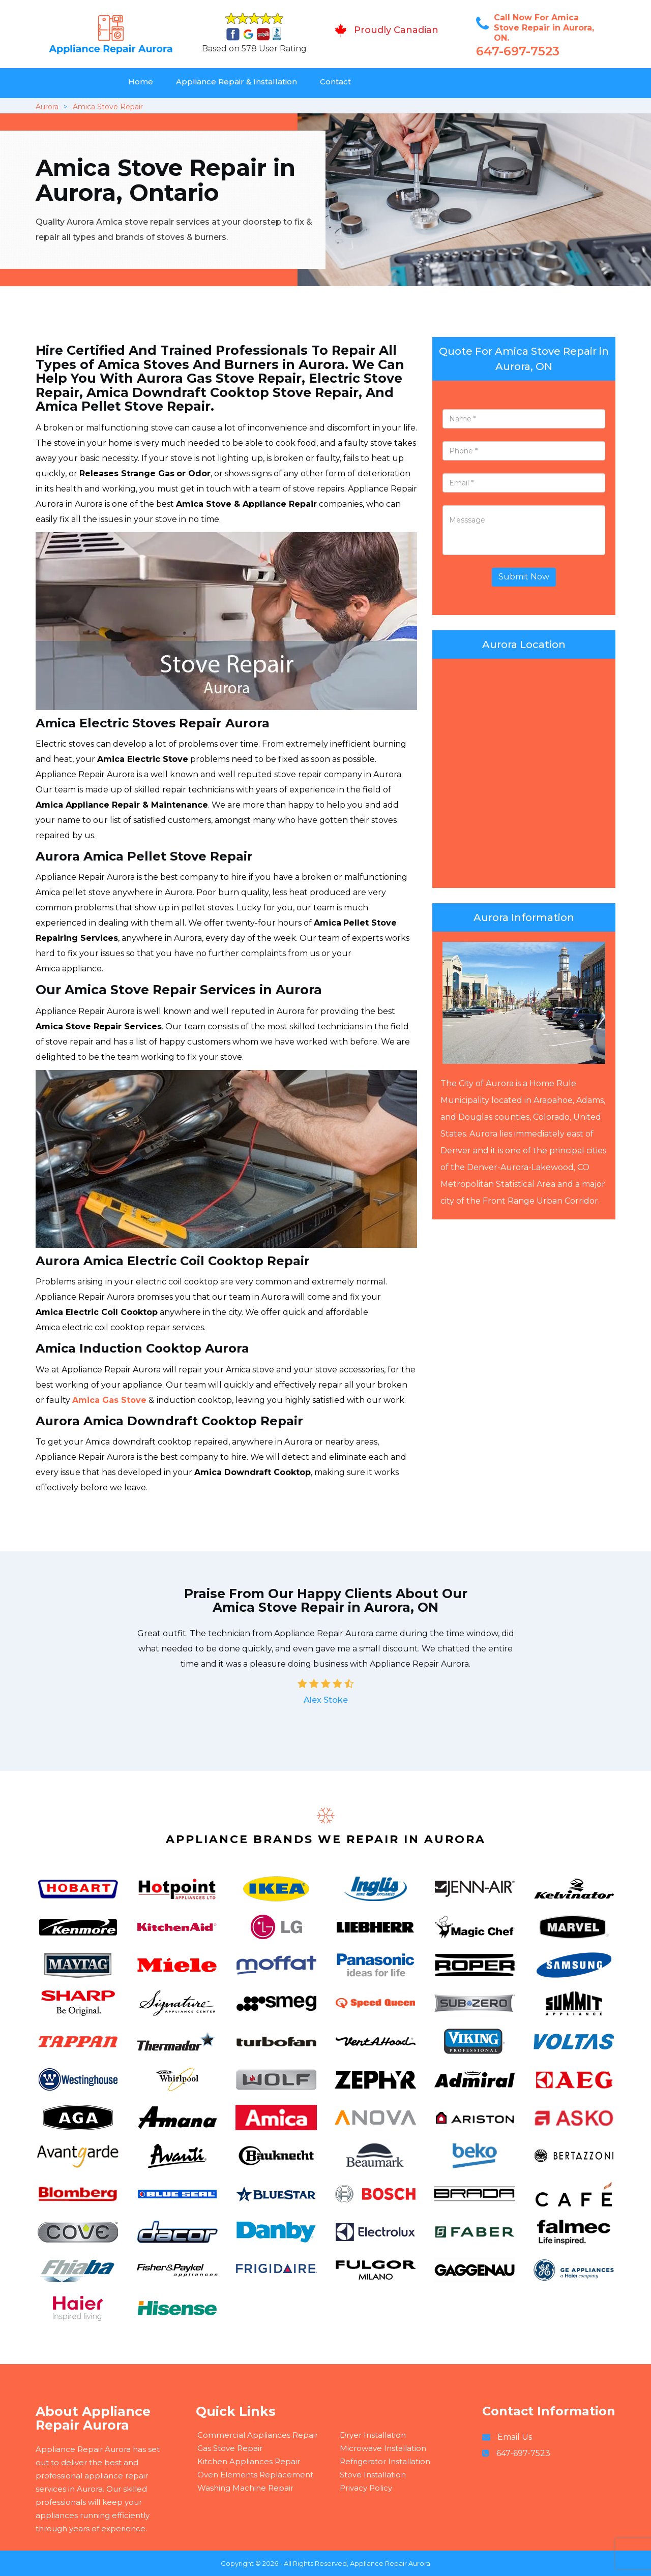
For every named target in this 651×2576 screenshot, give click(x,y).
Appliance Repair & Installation (236, 81)
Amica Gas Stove (109, 1400)
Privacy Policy (366, 2488)
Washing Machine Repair (245, 2488)
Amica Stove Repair (108, 106)
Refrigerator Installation (385, 2461)
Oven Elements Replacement (255, 2474)
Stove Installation (373, 2474)
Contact (335, 81)
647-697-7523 (517, 51)
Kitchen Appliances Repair (248, 2461)
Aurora (47, 106)
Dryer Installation (373, 2435)
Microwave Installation (383, 2448)
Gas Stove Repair (229, 2448)
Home (140, 81)
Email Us (514, 2437)
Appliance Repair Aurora (390, 2563)
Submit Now (523, 576)
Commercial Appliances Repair (257, 2435)
